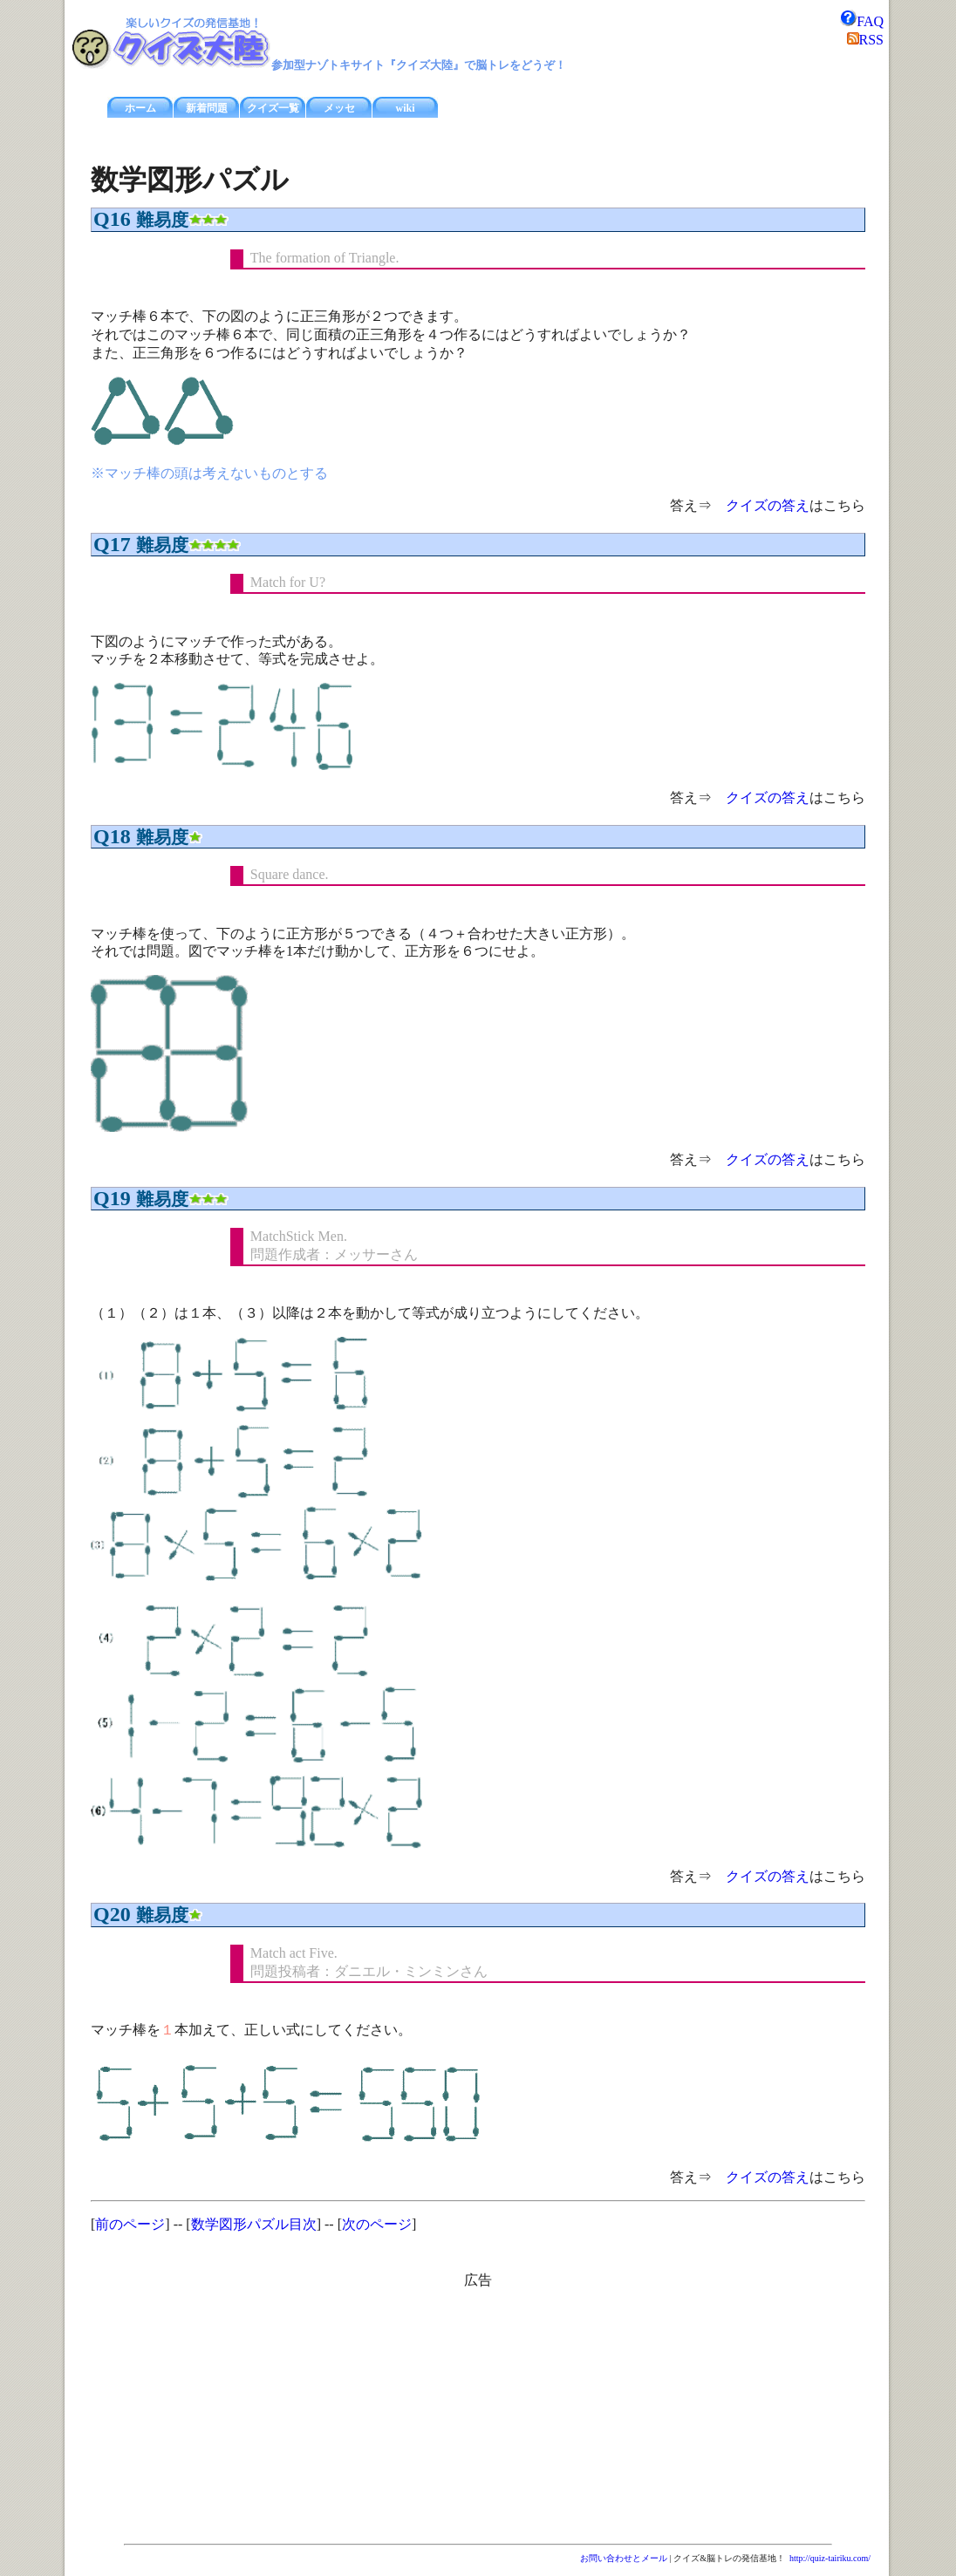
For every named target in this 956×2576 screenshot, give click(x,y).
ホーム (140, 108)
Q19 (112, 1198)
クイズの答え (767, 505)
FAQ (861, 21)
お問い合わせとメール (623, 2558)
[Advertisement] (329, 2412)
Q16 (112, 219)
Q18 (112, 836)
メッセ (339, 108)
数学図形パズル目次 (254, 2224)
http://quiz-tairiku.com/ (830, 2558)
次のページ (377, 2224)
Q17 (112, 544)
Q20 (112, 1914)
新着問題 (207, 108)
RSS (865, 39)
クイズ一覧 (273, 108)
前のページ (130, 2224)
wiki (404, 108)
